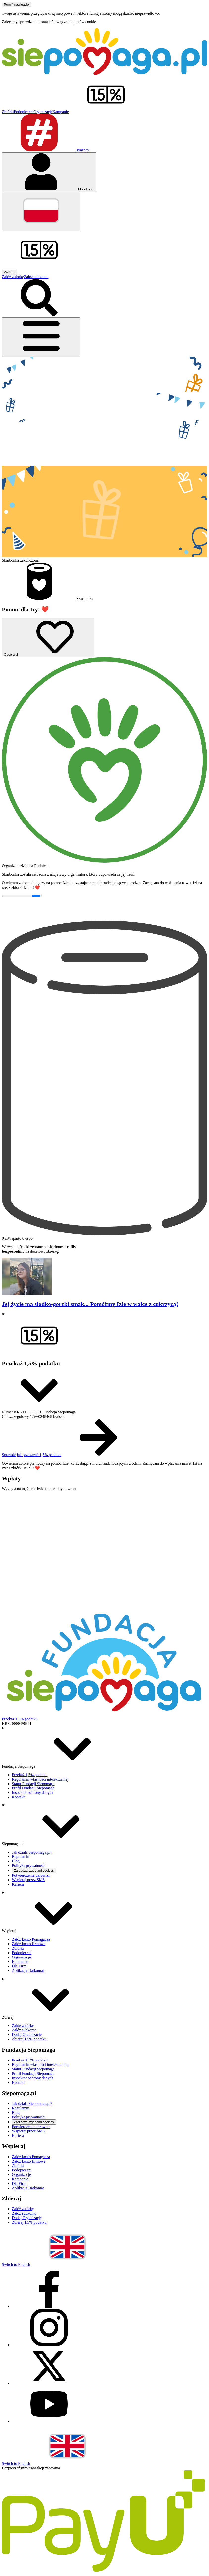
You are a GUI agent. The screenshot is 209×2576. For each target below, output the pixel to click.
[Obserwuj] (48, 637)
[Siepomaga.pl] (104, 73)
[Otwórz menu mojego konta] (49, 172)
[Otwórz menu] (41, 337)
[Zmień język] (41, 211)
